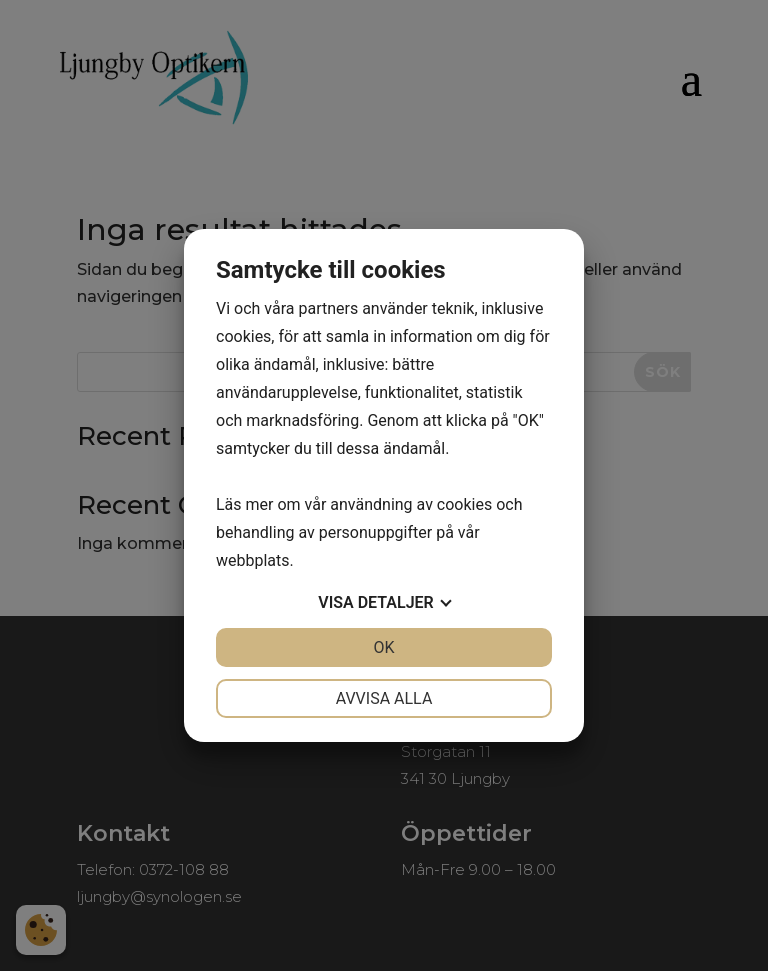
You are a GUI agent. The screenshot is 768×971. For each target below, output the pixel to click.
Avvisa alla (384, 698)
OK (383, 647)
